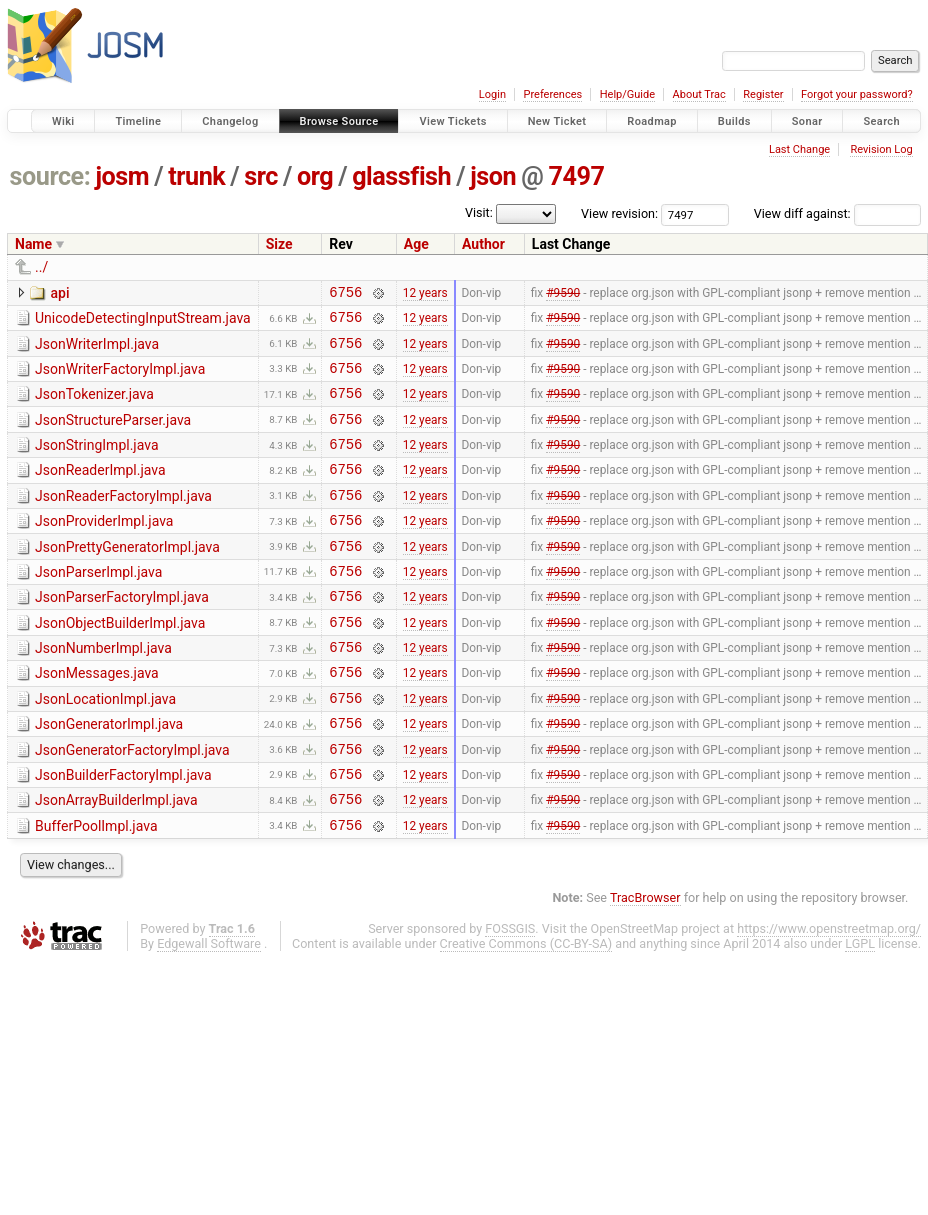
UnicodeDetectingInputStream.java (143, 321)
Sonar (807, 121)
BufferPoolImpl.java (96, 889)
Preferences (552, 94)
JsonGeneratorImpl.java (109, 775)
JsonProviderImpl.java (104, 548)
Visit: (479, 212)
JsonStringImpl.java (97, 463)
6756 (345, 294)
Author (483, 244)
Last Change (799, 149)
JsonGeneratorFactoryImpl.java (132, 804)
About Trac (699, 94)
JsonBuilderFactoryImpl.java (123, 832)
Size (279, 244)
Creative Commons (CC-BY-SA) (526, 1009)
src (261, 176)
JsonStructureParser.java (113, 435)
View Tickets (452, 121)
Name (33, 244)
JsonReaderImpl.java (100, 491)
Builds (734, 121)
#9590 (563, 294)
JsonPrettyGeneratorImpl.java (127, 577)
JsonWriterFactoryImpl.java (120, 378)
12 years (425, 294)
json (493, 176)
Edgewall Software (209, 1009)
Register (763, 94)
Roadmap (652, 121)
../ (41, 267)
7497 (576, 176)
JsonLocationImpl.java (105, 747)
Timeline (138, 121)
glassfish (401, 176)
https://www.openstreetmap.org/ (829, 994)
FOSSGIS (510, 994)
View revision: (619, 213)
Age (416, 244)
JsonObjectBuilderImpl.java (120, 662)
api (59, 293)
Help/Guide (627, 94)
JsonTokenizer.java (94, 406)
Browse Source (339, 121)
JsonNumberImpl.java (103, 690)
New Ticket (557, 121)
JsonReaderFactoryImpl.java (123, 520)
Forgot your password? (857, 94)
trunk (196, 176)
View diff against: (837, 213)
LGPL (860, 1009)
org (315, 176)
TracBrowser (645, 963)
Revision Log (881, 149)
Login (492, 94)
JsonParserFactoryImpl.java (122, 633)
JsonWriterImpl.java (97, 350)
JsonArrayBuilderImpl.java (116, 860)
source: (50, 176)
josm (122, 176)
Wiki (63, 121)
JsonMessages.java (97, 718)
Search (881, 121)
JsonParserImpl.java (98, 605)
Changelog (230, 121)
